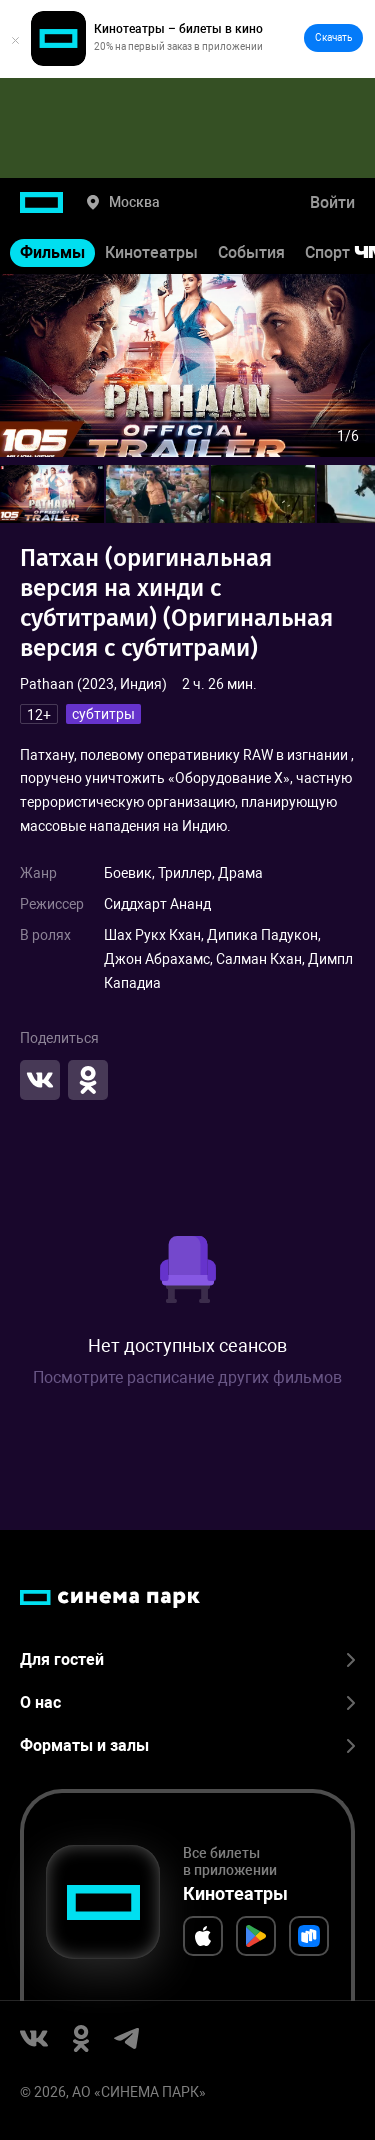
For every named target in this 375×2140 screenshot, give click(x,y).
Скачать (333, 37)
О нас (187, 1702)
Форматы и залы (187, 1745)
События (251, 252)
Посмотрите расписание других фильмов (187, 1377)
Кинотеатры (151, 252)
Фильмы (52, 252)
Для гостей (187, 1659)
